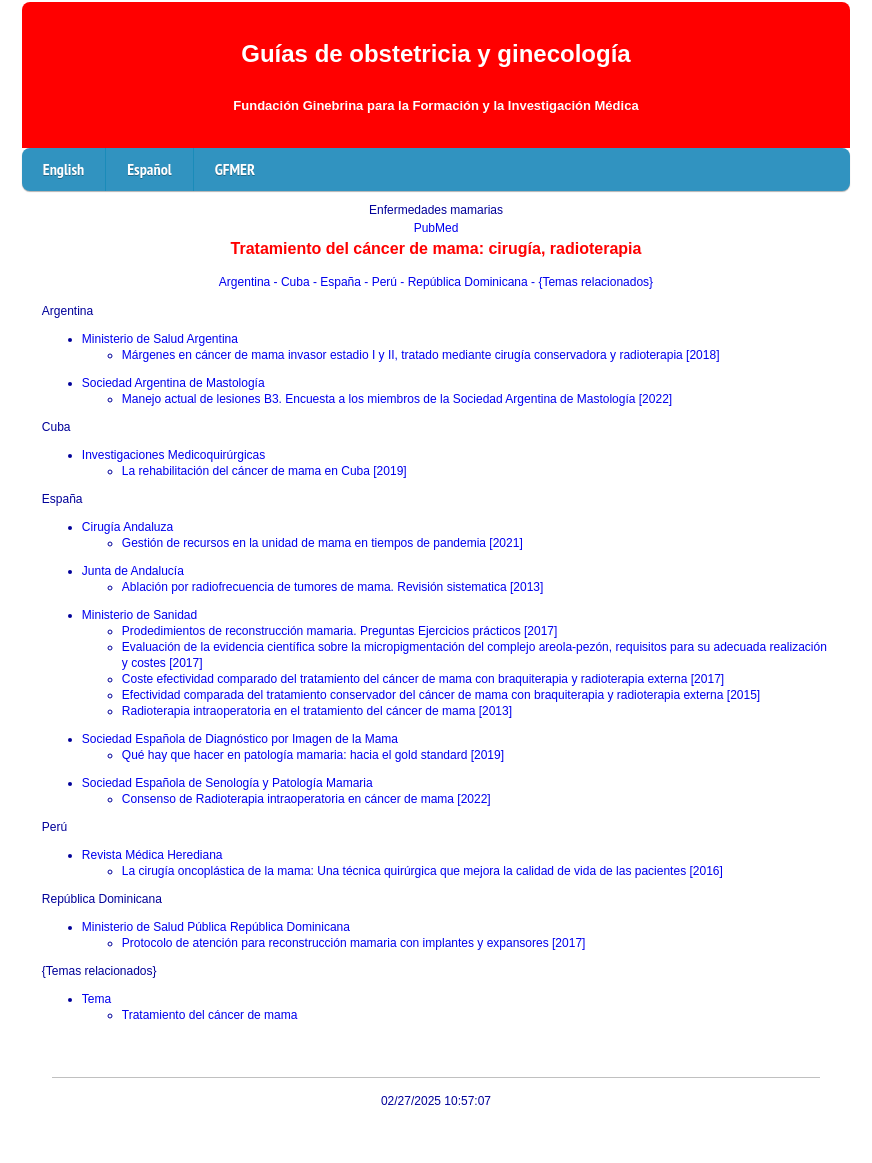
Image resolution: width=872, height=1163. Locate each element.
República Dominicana (102, 899)
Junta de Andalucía (133, 571)
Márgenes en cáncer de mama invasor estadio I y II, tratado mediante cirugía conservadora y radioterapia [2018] (421, 355)
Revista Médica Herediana (152, 855)
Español (149, 169)
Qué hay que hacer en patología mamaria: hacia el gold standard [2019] (313, 755)
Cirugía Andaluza (127, 527)
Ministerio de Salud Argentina (160, 339)
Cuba (56, 427)
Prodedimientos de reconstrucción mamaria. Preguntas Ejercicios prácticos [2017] (340, 631)
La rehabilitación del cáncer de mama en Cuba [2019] (264, 471)
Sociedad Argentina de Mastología (173, 383)
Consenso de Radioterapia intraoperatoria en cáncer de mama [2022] (306, 799)
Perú (54, 827)
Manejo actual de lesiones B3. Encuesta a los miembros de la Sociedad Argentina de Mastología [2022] (397, 399)
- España (338, 282)
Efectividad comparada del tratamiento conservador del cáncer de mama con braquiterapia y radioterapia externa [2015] (441, 695)
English (63, 169)
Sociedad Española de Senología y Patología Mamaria (227, 783)
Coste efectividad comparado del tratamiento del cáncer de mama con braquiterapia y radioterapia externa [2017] (423, 679)
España (62, 499)
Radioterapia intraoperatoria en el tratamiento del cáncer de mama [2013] (317, 711)
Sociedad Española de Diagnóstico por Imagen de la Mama (240, 739)
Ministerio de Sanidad (139, 615)
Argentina (246, 282)
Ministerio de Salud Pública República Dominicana (216, 927)
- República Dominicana (465, 282)
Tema (96, 999)
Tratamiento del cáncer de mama (210, 1015)
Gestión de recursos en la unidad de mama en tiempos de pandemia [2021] (322, 543)
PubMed (436, 228)
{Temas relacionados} (99, 971)
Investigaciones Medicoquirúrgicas (173, 455)
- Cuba (293, 282)
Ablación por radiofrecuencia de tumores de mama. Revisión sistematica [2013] (333, 587)
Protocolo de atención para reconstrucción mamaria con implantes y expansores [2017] (354, 943)
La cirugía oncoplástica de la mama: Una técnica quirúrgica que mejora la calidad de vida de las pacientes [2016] (422, 871)
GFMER (235, 169)
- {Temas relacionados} (592, 282)
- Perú (382, 282)
